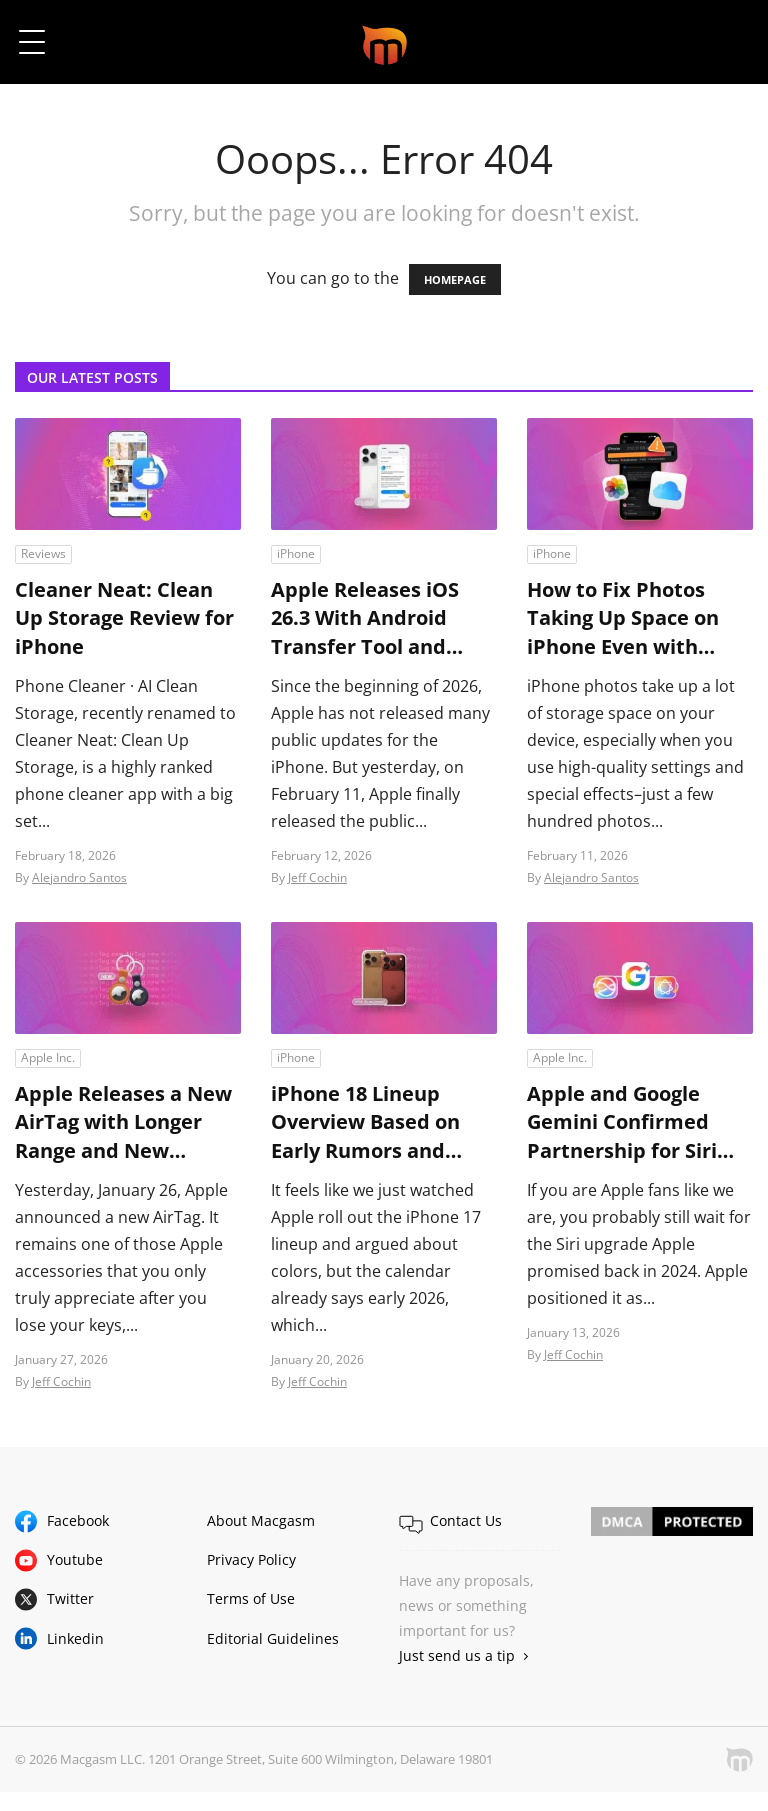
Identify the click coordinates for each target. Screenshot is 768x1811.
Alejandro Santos (79, 879)
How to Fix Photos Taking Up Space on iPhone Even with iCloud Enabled (623, 620)
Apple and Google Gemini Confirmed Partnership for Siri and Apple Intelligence (638, 1125)
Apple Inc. (48, 1059)
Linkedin (75, 1641)
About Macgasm (261, 1523)
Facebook (78, 1523)
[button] (725, 42)
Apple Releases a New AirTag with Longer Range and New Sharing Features (123, 1125)
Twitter (70, 1602)
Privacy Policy (251, 1563)
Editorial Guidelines (273, 1641)
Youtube (75, 1563)
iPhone (296, 553)
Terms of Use (251, 1602)
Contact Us (466, 1523)
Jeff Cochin (317, 879)
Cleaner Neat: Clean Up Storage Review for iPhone (124, 619)
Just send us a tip (457, 1659)
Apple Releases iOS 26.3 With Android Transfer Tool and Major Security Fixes (371, 620)
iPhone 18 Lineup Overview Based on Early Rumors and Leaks (365, 1125)
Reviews (43, 553)
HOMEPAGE (455, 279)
